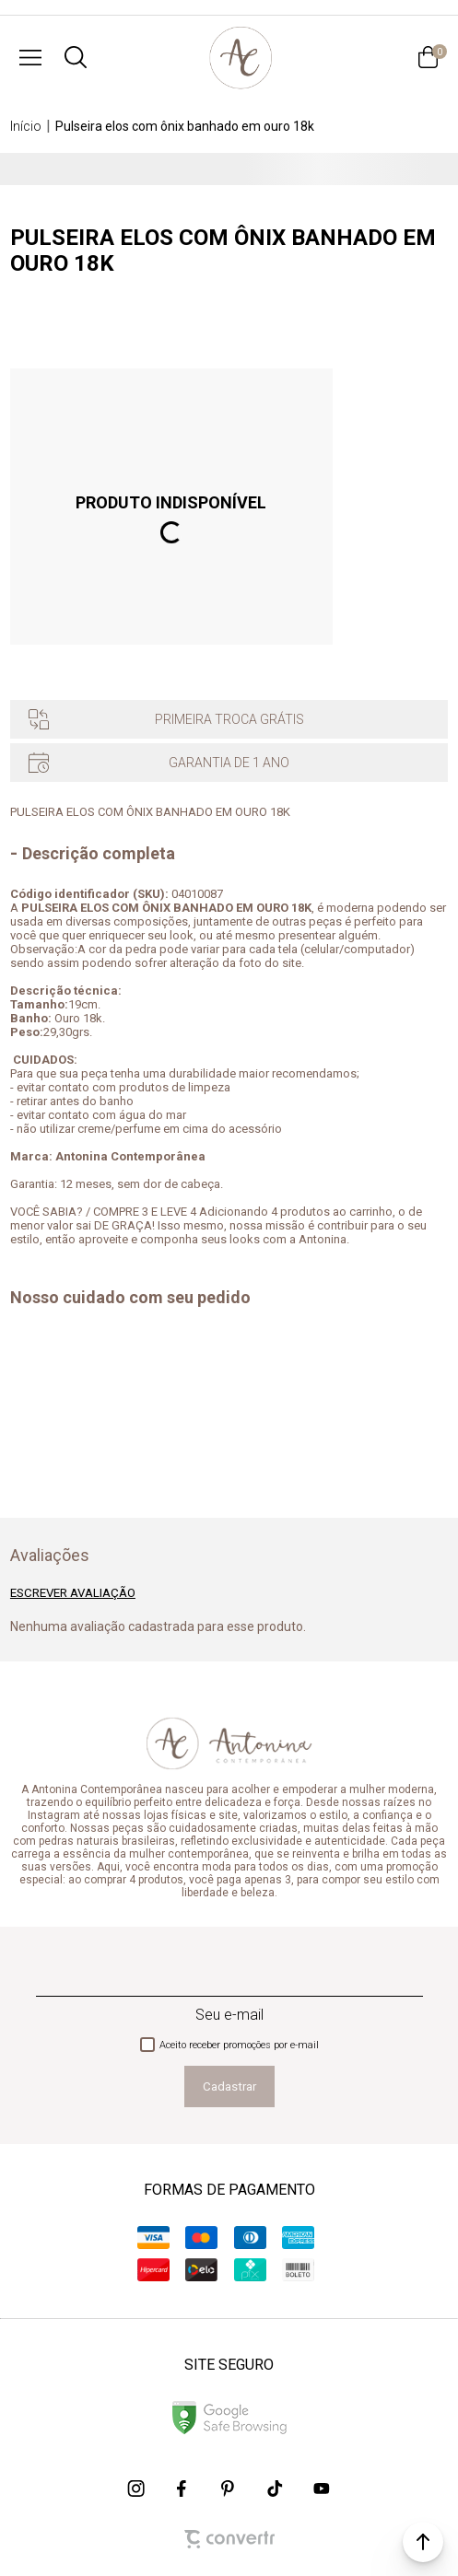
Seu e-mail (229, 2014)
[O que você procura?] (76, 57)
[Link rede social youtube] (321, 2488)
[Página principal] (240, 57)
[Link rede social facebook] (183, 2488)
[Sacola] (428, 57)
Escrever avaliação (72, 1593)
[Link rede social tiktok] (275, 2488)
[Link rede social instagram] (137, 2488)
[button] (423, 2542)
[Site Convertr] (229, 2539)
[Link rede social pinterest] (229, 2488)
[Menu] (30, 57)
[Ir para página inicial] (25, 126)
